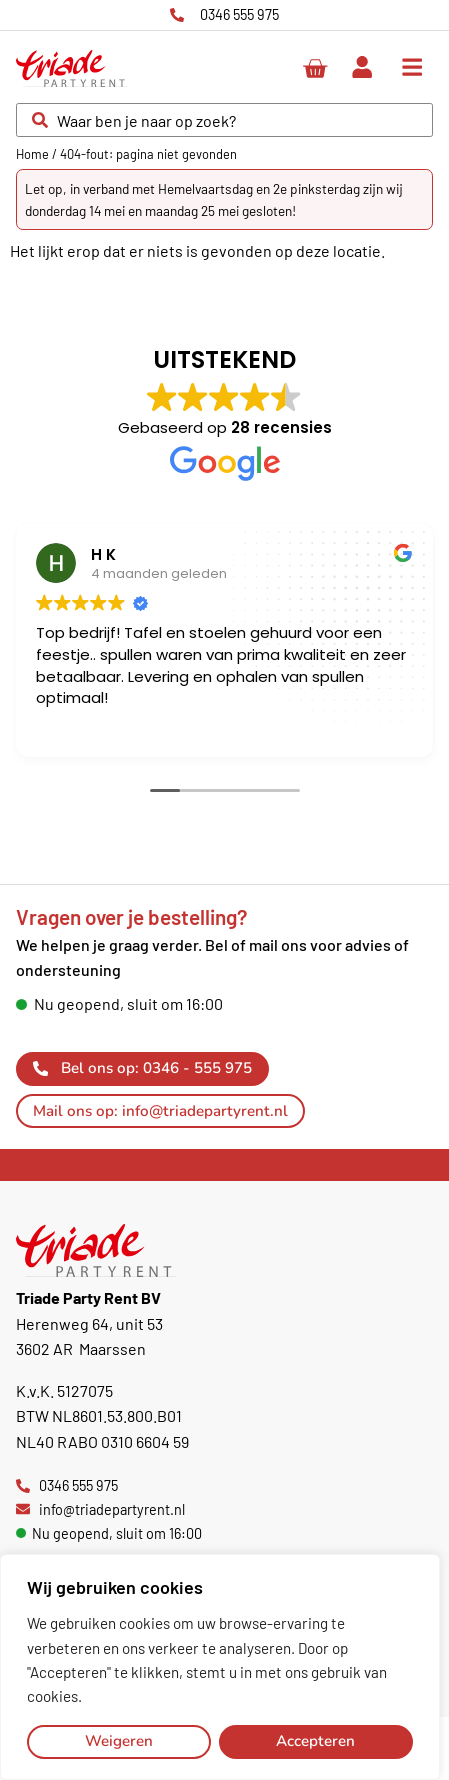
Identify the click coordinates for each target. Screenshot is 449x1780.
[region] (220, 1667)
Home (32, 154)
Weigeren (119, 1741)
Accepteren (315, 1741)
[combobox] (224, 120)
